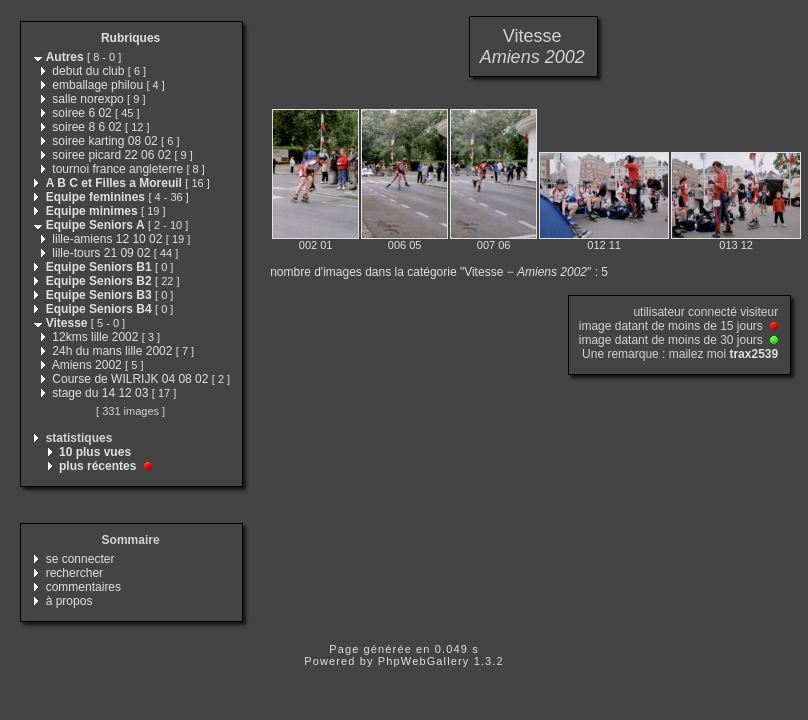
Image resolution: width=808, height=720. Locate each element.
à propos (69, 601)
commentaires (83, 587)
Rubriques (130, 38)
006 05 (405, 245)
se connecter (80, 559)
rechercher (74, 573)
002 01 (316, 245)
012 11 (604, 245)
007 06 (494, 245)
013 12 (736, 245)
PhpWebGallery (424, 661)
